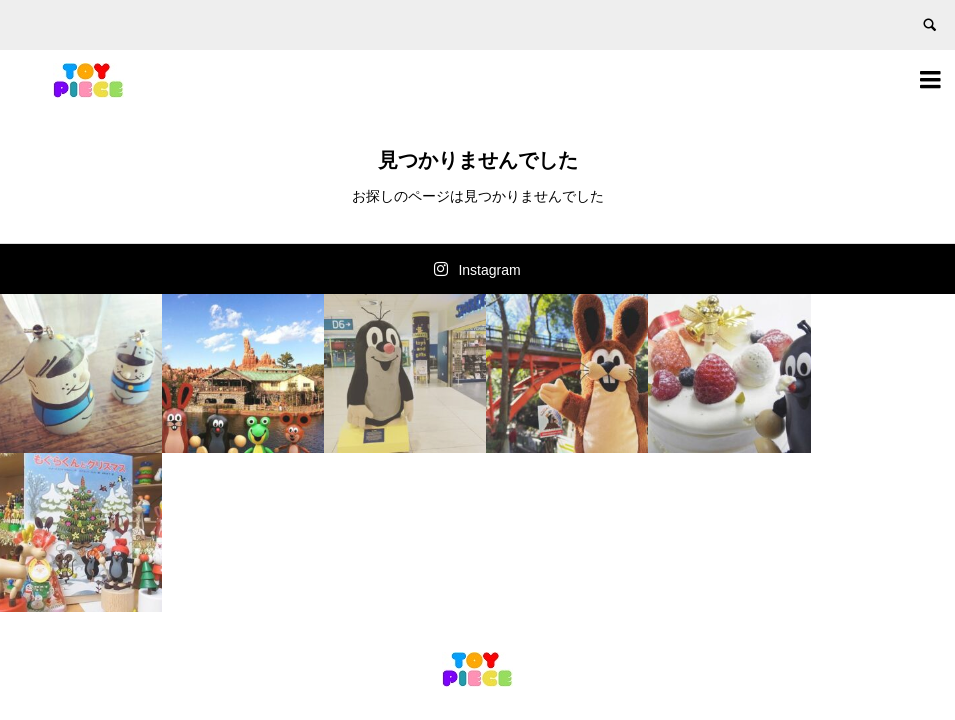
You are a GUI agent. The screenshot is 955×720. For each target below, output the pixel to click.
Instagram (489, 270)
